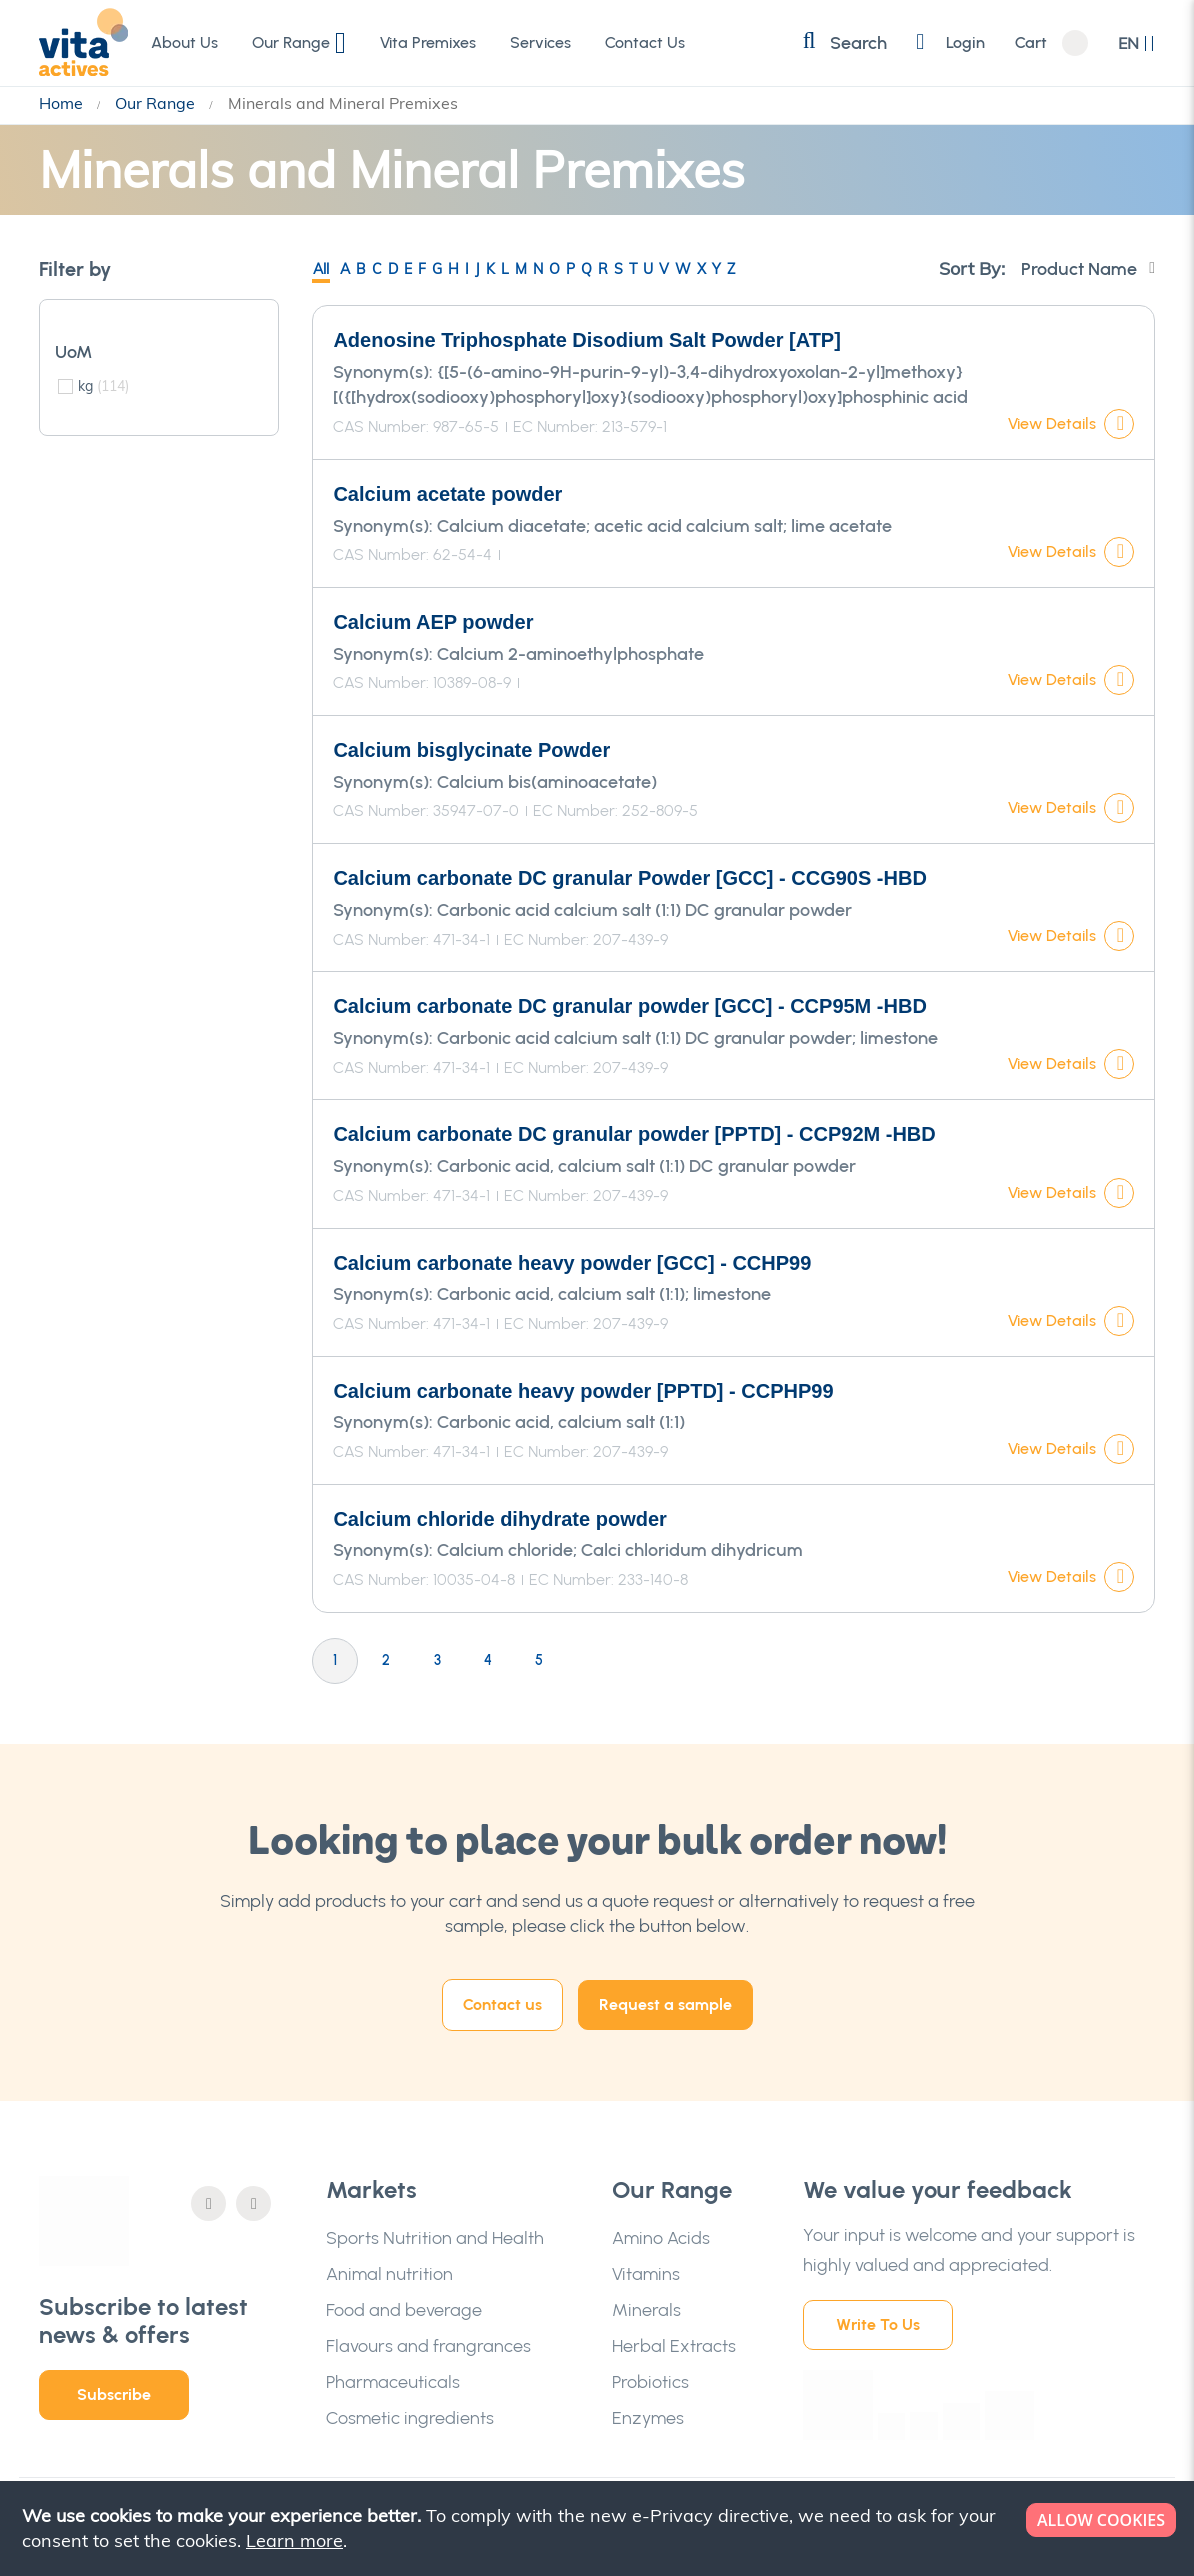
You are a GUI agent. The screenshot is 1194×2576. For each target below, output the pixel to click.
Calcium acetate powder (447, 494)
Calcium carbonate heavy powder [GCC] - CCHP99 (572, 1263)
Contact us (502, 2004)
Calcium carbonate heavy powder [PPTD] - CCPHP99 (583, 1391)
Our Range (157, 103)
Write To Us (878, 2324)
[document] (599, 2528)
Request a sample (665, 2004)
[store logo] (84, 42)
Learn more (294, 2540)
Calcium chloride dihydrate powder (499, 1519)
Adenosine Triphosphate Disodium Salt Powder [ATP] (586, 340)
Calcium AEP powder (433, 622)
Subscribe (114, 2394)
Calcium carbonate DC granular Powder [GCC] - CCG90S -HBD (629, 878)
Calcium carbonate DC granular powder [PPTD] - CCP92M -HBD (634, 1134)
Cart (1031, 43)
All (321, 269)
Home (63, 103)
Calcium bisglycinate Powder (471, 750)
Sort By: (972, 268)
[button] (1136, 43)
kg (103, 386)
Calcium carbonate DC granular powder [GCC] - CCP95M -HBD (629, 1006)
